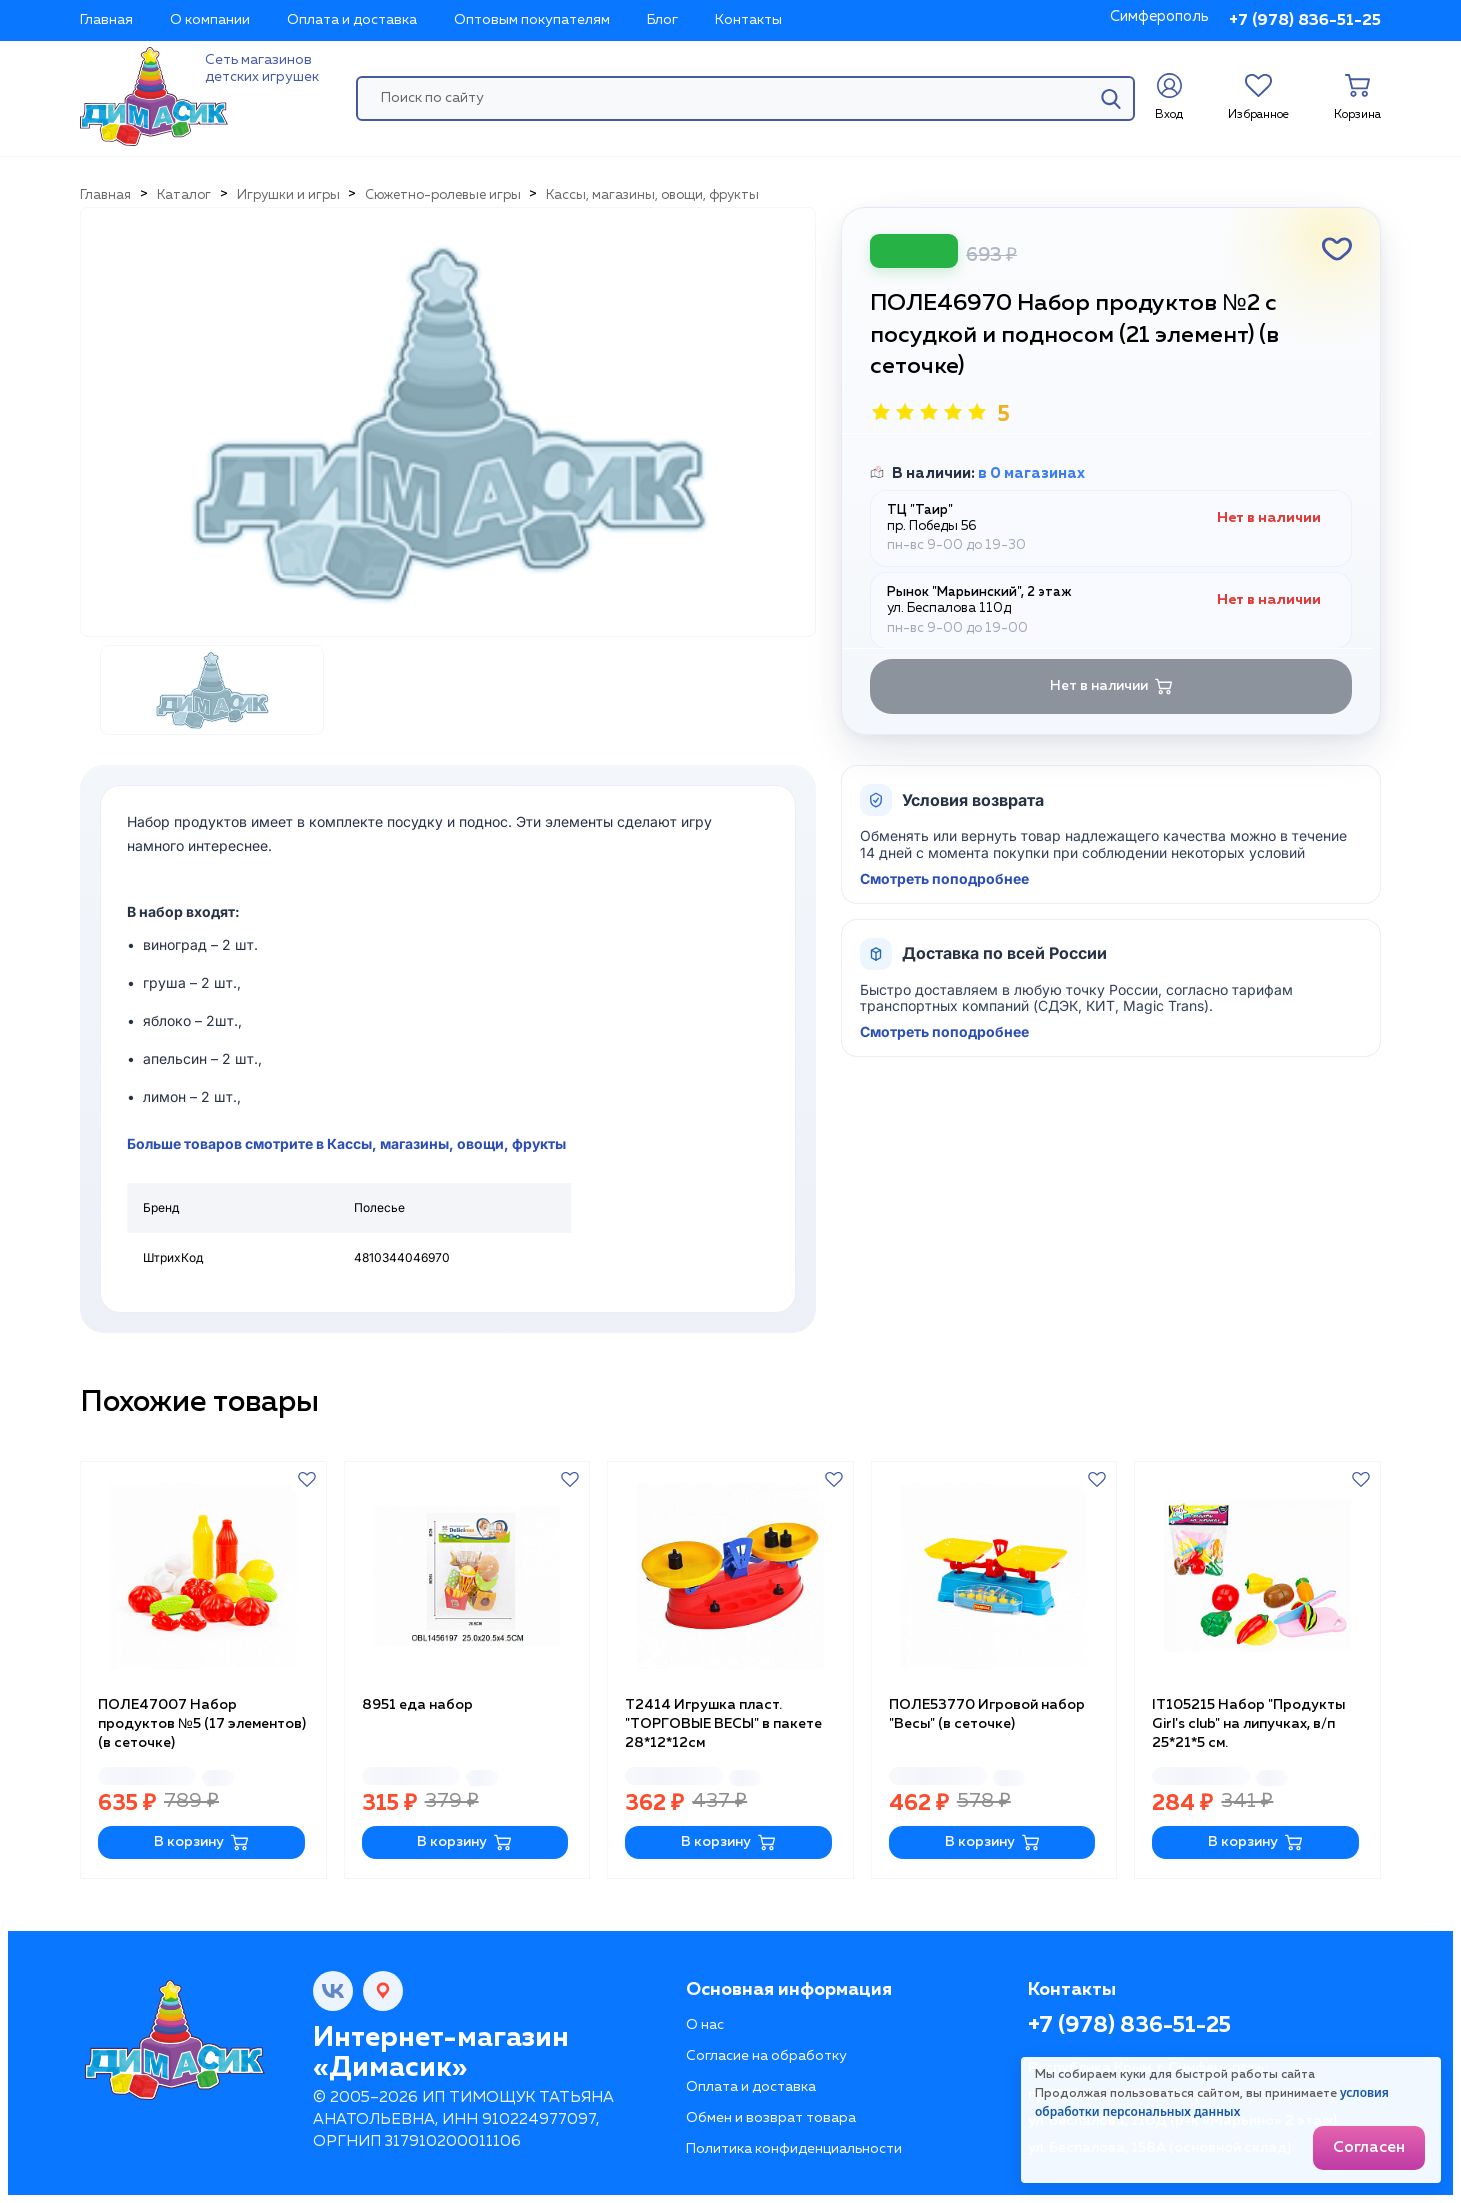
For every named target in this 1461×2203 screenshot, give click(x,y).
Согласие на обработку (766, 2056)
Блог (662, 20)
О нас (705, 2025)
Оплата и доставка (352, 20)
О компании (210, 20)
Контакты (748, 20)
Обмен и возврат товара (771, 2118)
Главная (106, 20)
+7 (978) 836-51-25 (1305, 21)
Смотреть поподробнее (944, 879)
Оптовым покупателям (532, 20)
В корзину (201, 1842)
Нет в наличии (1111, 686)
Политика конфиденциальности (794, 2149)
